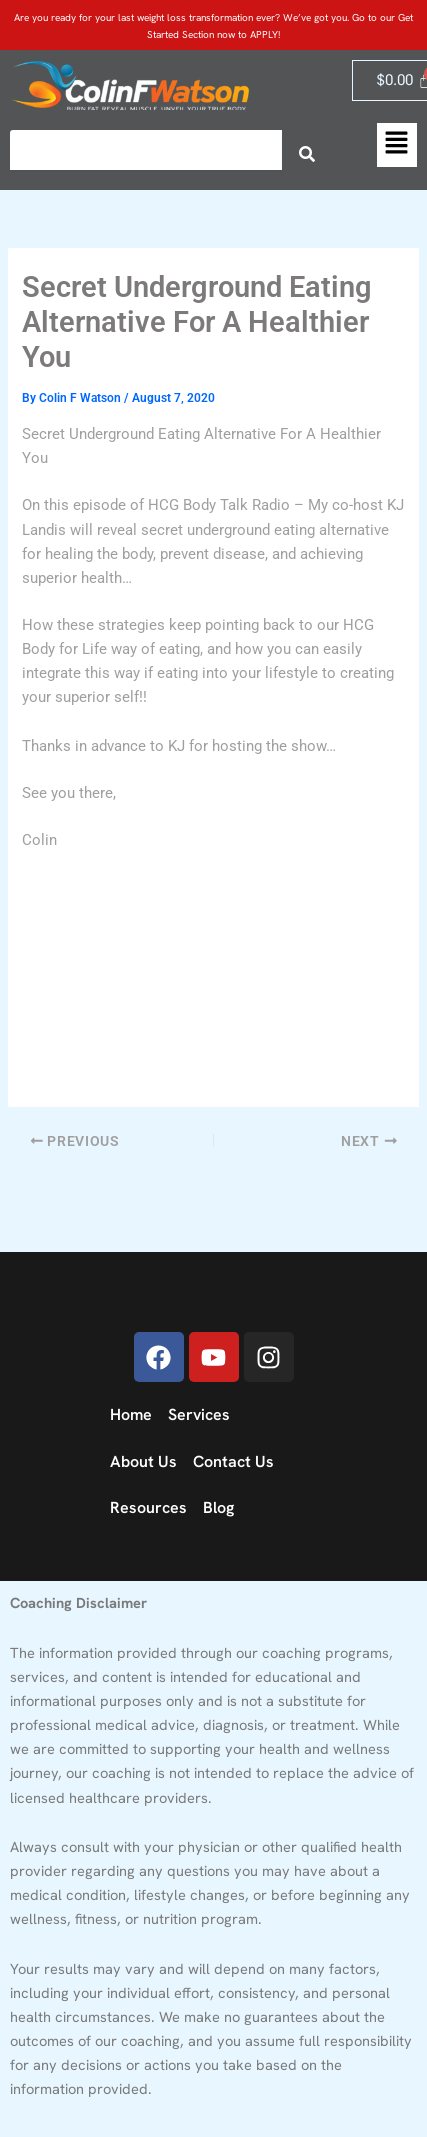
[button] (397, 145)
